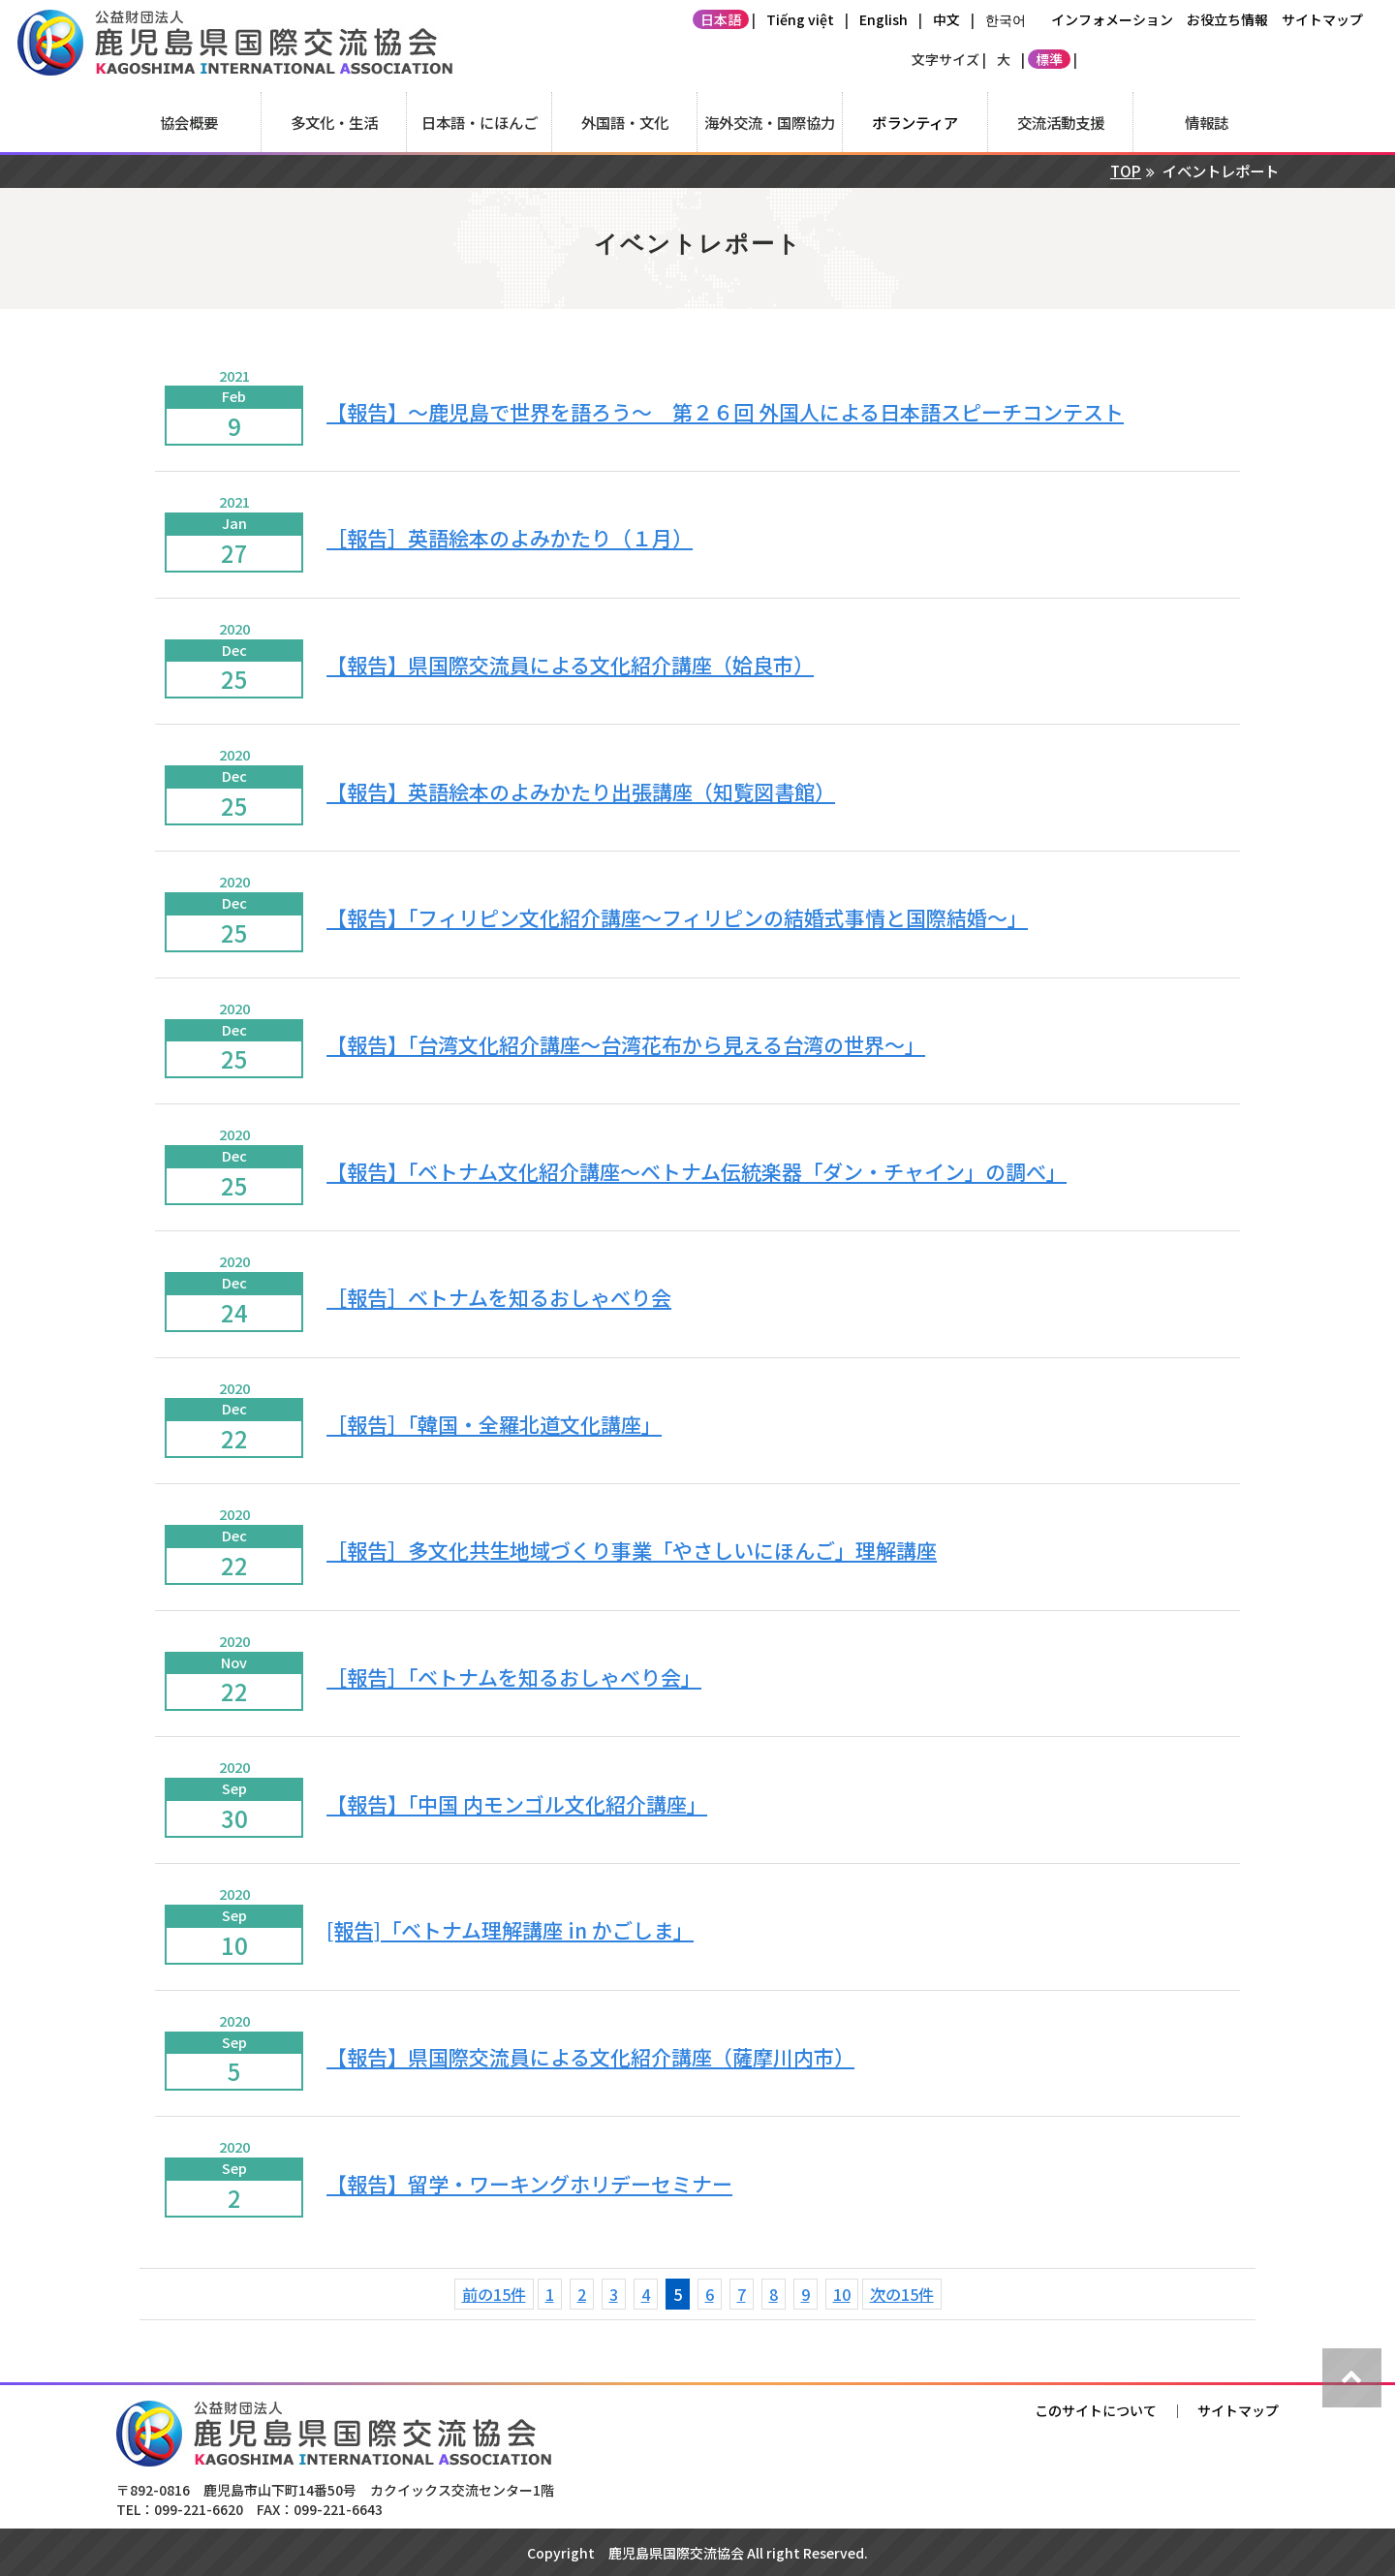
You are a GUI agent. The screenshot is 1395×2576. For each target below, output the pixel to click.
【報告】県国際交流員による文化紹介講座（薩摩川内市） (590, 2056)
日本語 (720, 19)
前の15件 (494, 2294)
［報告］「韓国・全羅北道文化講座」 (494, 1424)
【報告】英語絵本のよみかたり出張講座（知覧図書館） (580, 791)
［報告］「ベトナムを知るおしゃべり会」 (513, 1676)
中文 (946, 19)
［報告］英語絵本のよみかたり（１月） (509, 537)
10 (842, 2294)
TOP (1125, 170)
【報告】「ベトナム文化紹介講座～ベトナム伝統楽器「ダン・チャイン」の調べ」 (696, 1171)
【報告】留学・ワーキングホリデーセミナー (529, 2183)
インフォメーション (1112, 19)
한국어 (1005, 19)
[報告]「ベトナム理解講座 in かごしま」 (510, 1929)
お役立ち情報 (1227, 19)
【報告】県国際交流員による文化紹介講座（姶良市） (570, 664)
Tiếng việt (800, 19)
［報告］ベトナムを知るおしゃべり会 (498, 1297)
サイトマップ (1322, 19)
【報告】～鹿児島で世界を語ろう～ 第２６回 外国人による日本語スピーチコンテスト (725, 411)
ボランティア (915, 122)
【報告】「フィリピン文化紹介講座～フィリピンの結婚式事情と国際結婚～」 (677, 917)
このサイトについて (1096, 2410)
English (883, 19)
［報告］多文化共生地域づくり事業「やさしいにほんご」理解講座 (631, 1550)
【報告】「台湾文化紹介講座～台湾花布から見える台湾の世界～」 (625, 1044)
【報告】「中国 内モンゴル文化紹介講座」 (516, 1803)
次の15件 (902, 2294)
